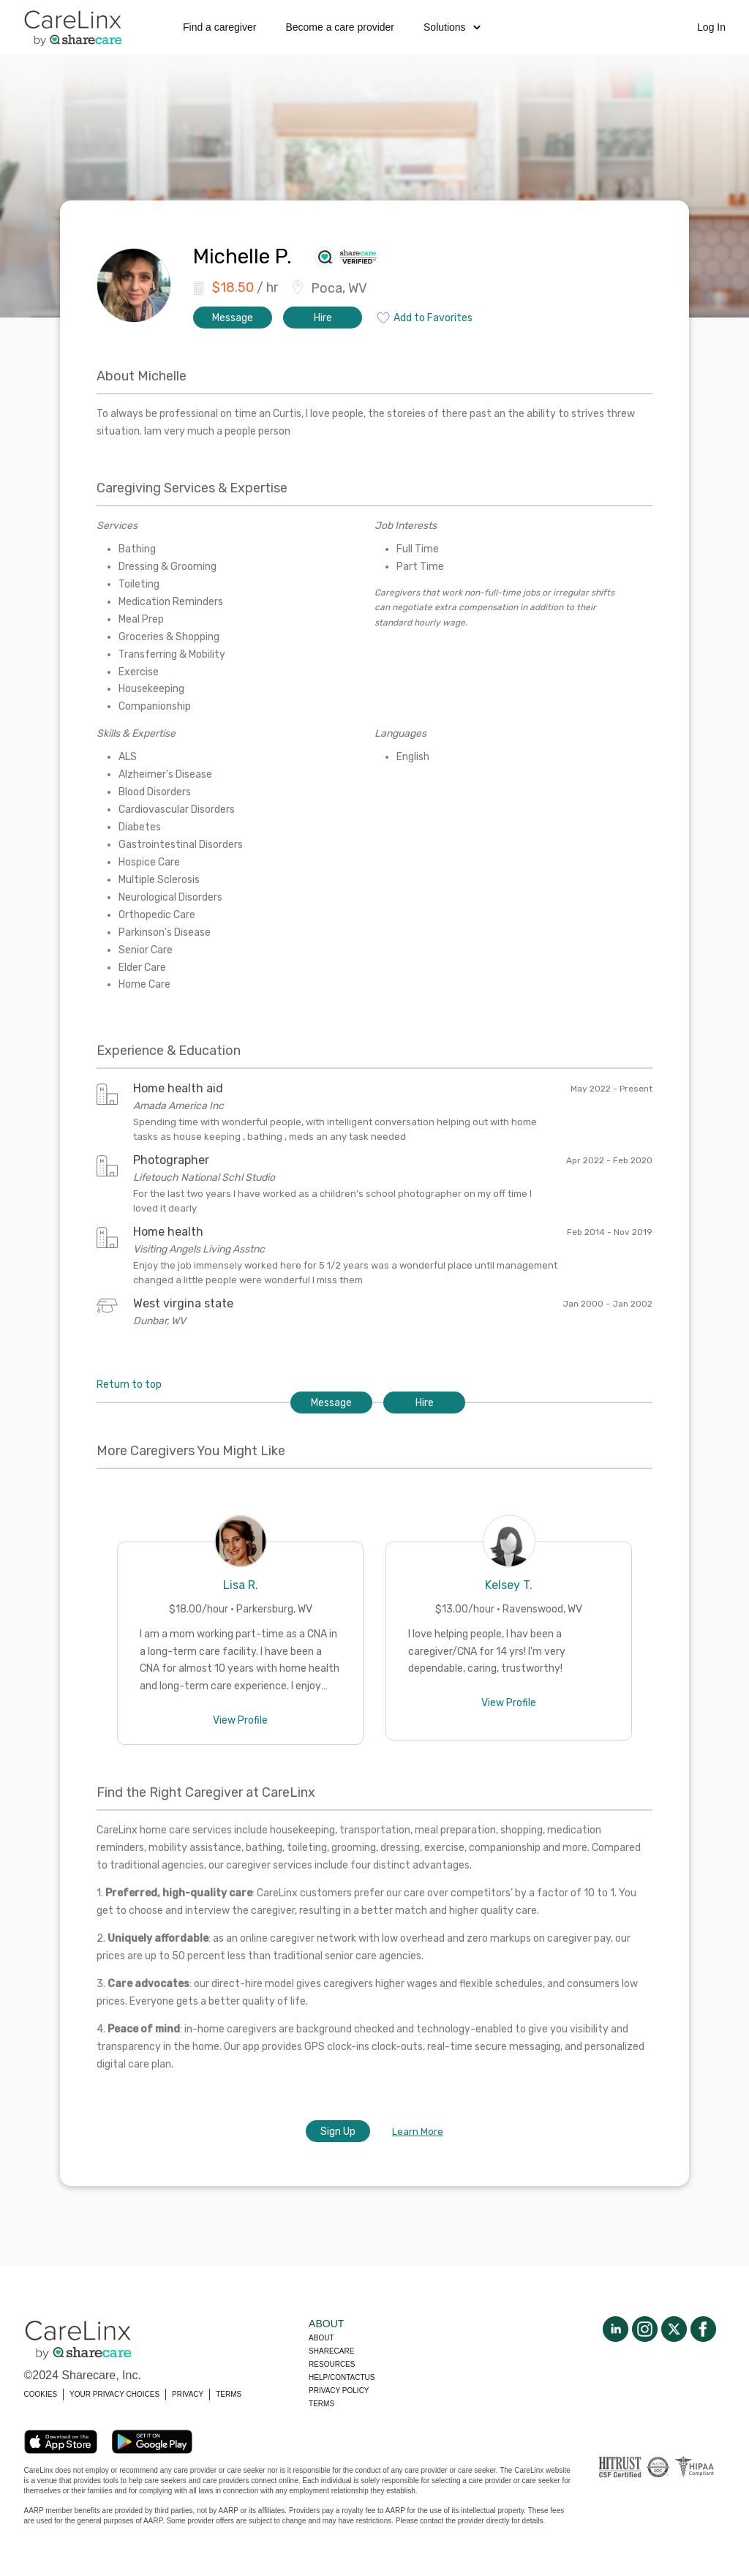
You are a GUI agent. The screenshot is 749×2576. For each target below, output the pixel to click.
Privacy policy (339, 2391)
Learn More (417, 2131)
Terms (321, 2404)
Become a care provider (339, 27)
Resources (332, 2364)
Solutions (452, 27)
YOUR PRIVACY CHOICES (114, 2394)
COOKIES (41, 2394)
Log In (711, 27)
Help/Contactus (341, 2377)
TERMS (228, 2394)
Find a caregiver (219, 27)
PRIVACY (187, 2394)
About (321, 2338)
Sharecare (331, 2351)
